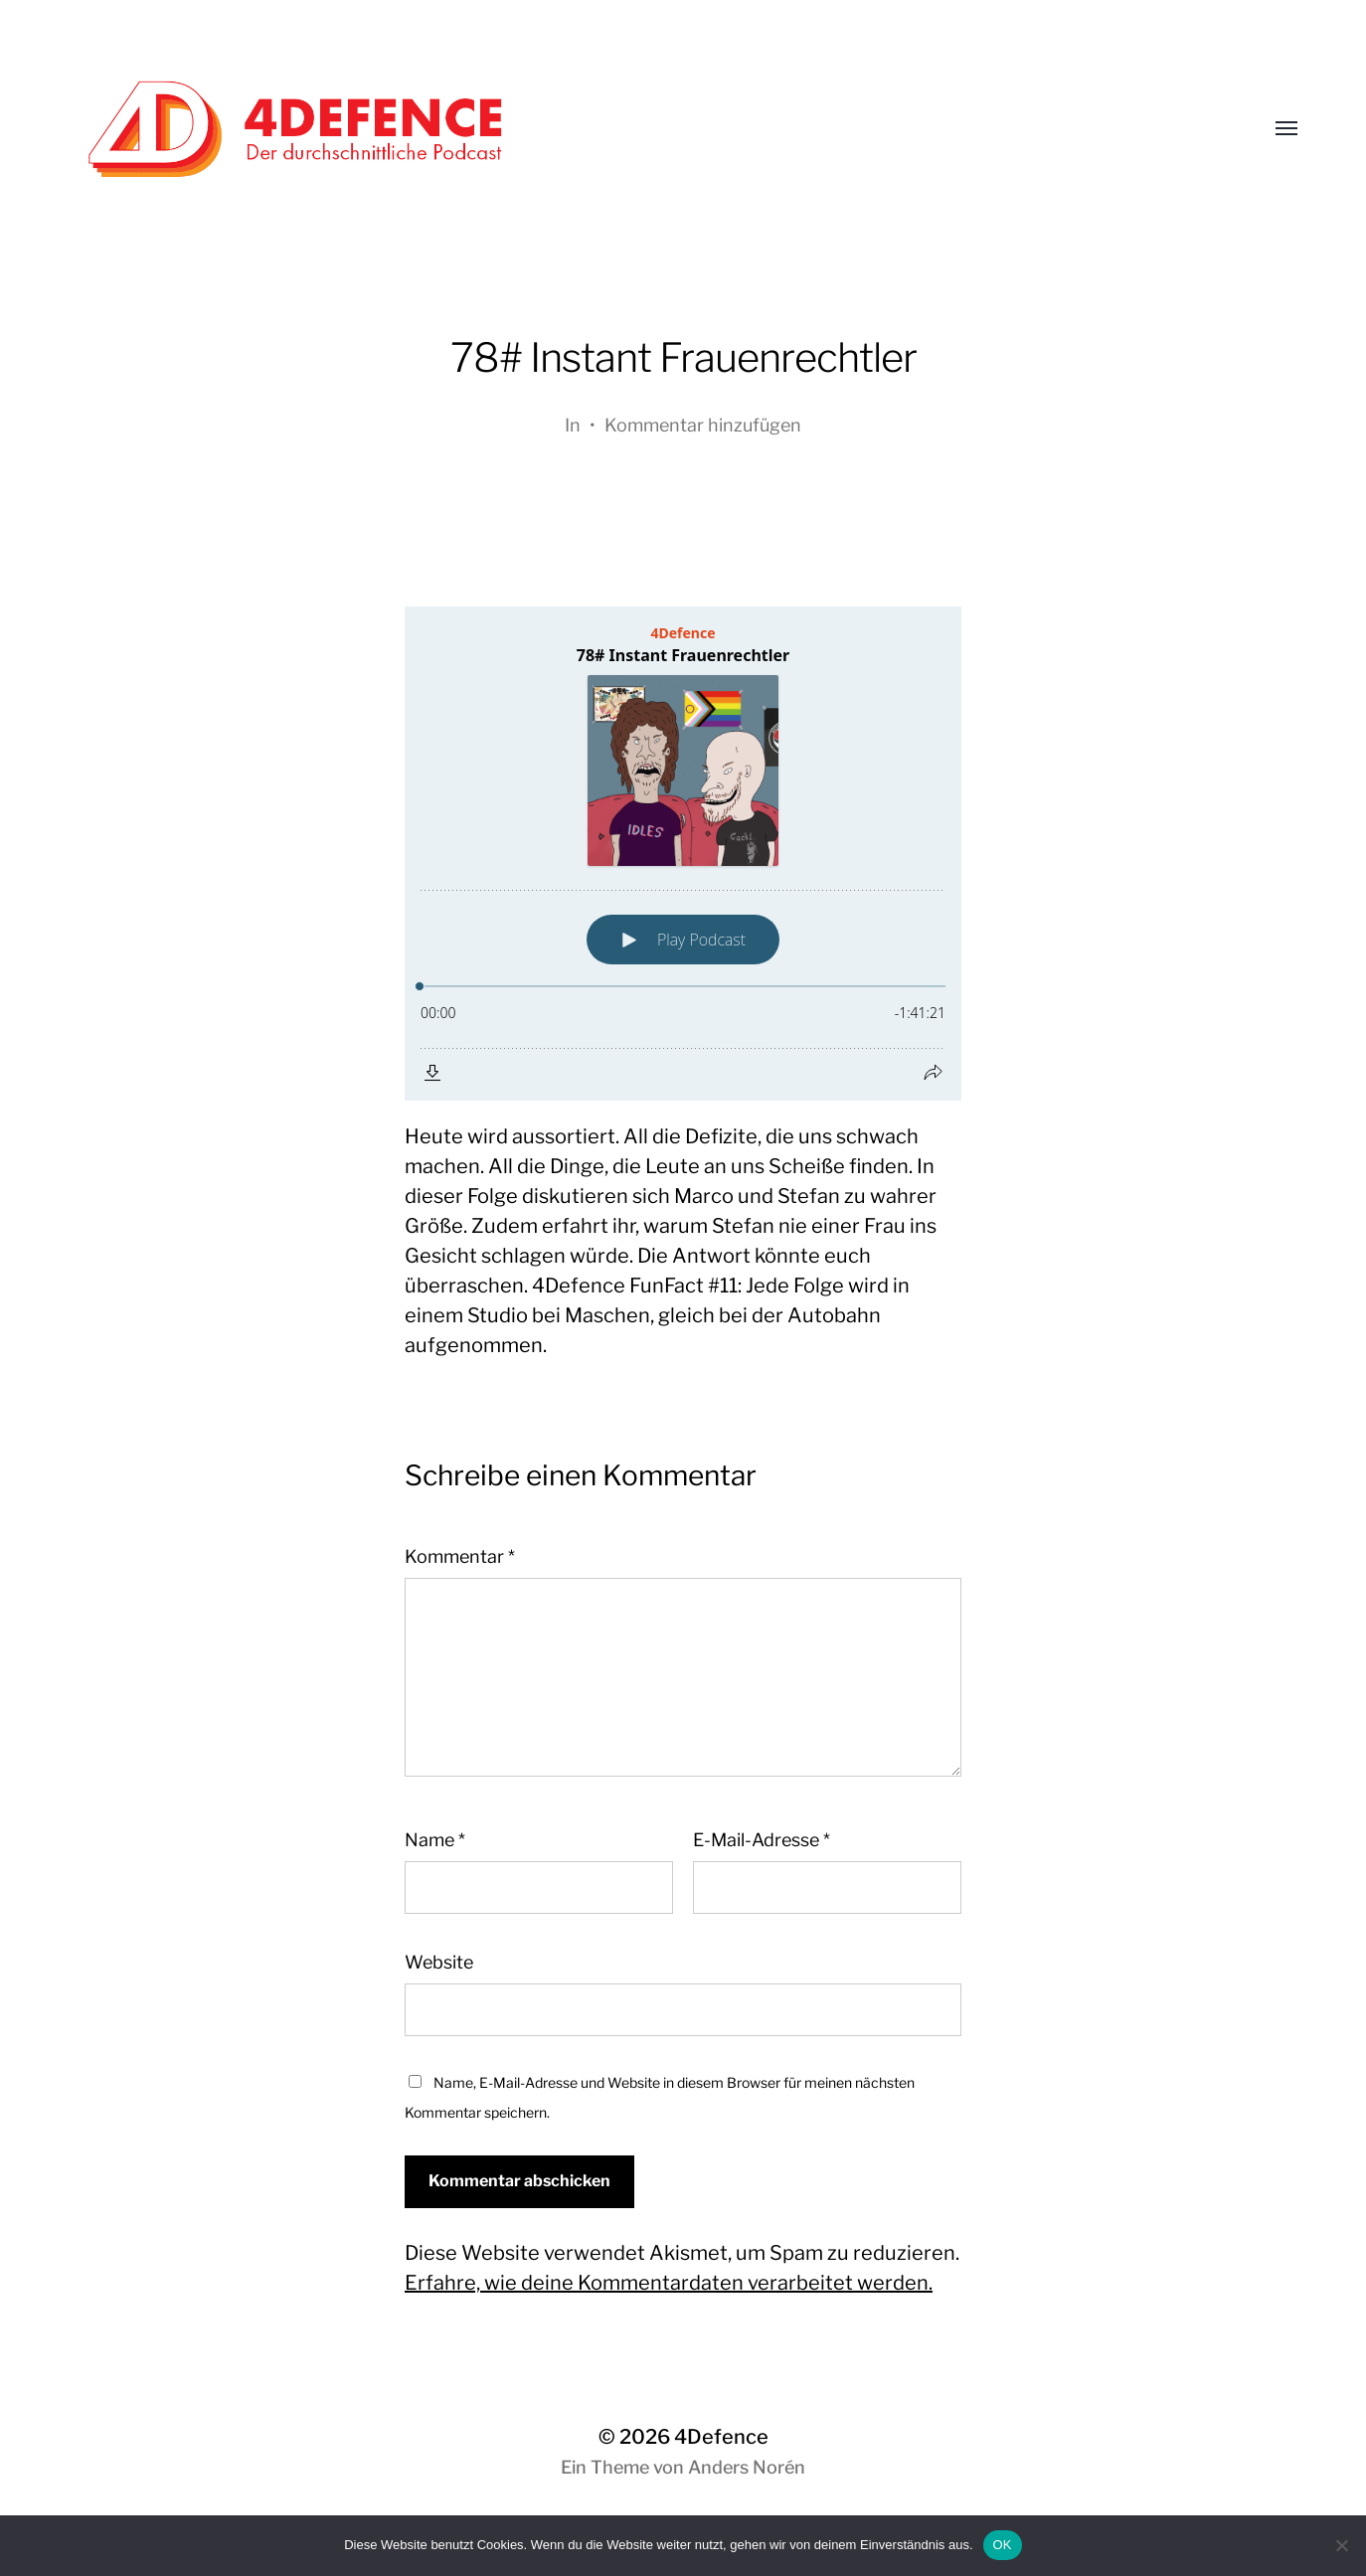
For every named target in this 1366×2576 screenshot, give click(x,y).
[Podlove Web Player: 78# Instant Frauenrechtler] (683, 853)
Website (439, 1962)
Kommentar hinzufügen (702, 425)
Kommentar (460, 1556)
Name (435, 1839)
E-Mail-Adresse (761, 1839)
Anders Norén (746, 2467)
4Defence (721, 2437)
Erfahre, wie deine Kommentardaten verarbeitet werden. (669, 2283)
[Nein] (1341, 2545)
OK (1002, 2544)
